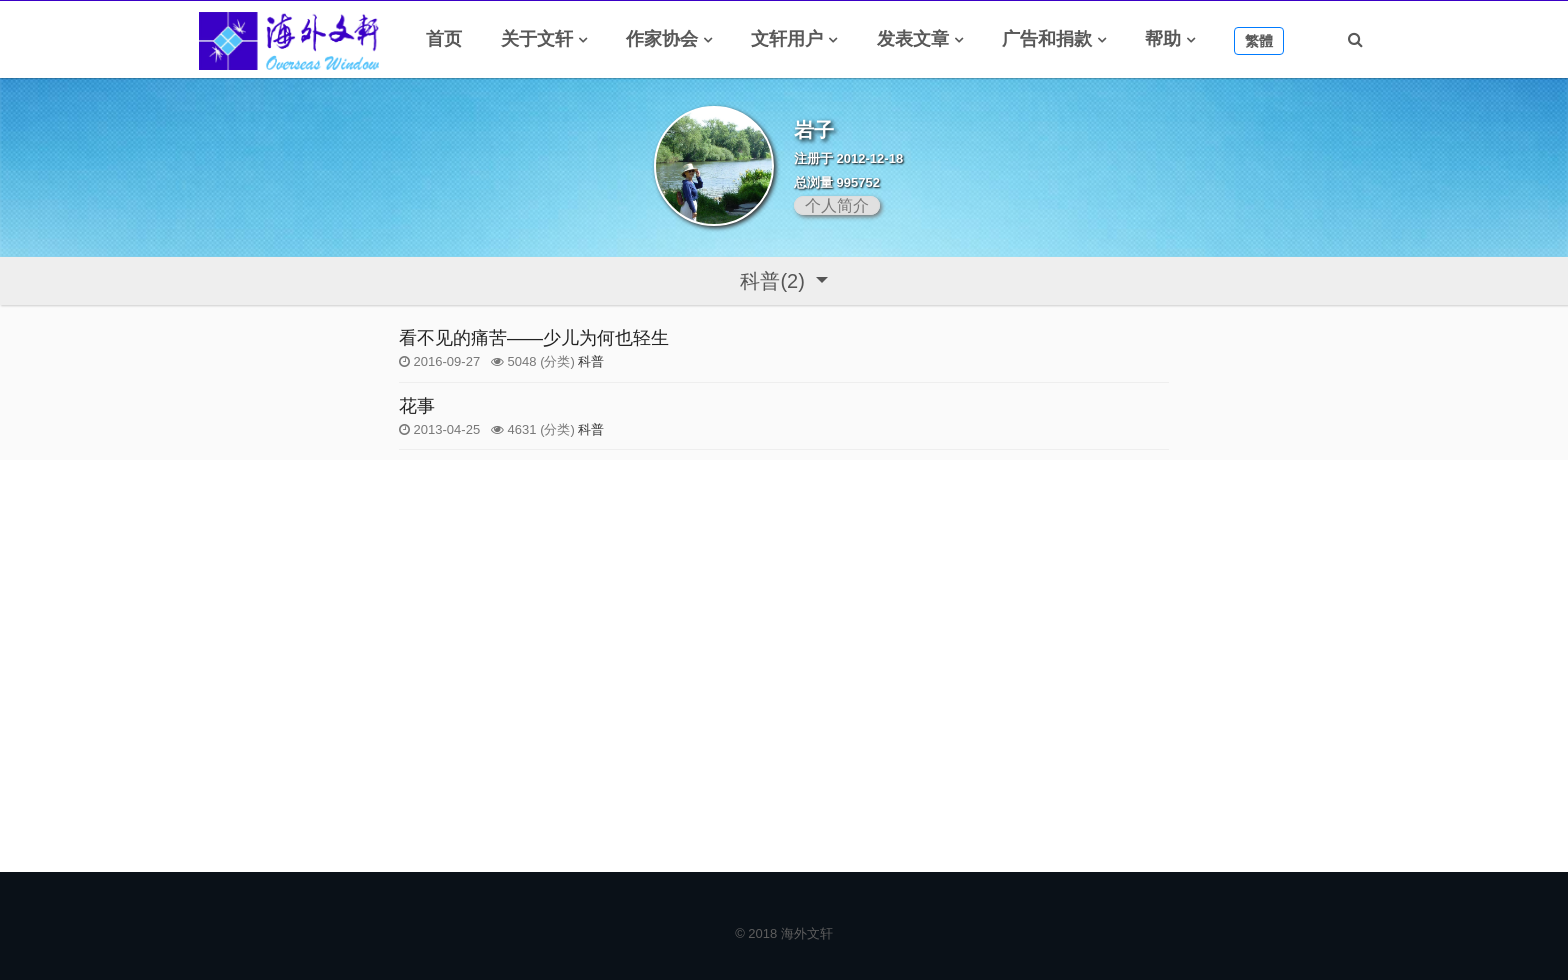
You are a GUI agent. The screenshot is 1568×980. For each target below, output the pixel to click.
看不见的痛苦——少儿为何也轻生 (534, 338)
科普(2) (775, 281)
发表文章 (913, 39)
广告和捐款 (1047, 39)
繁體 (1259, 41)
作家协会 (662, 39)
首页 (444, 39)
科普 (591, 361)
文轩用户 (787, 39)
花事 (417, 406)
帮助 (1163, 39)
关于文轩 (537, 39)
